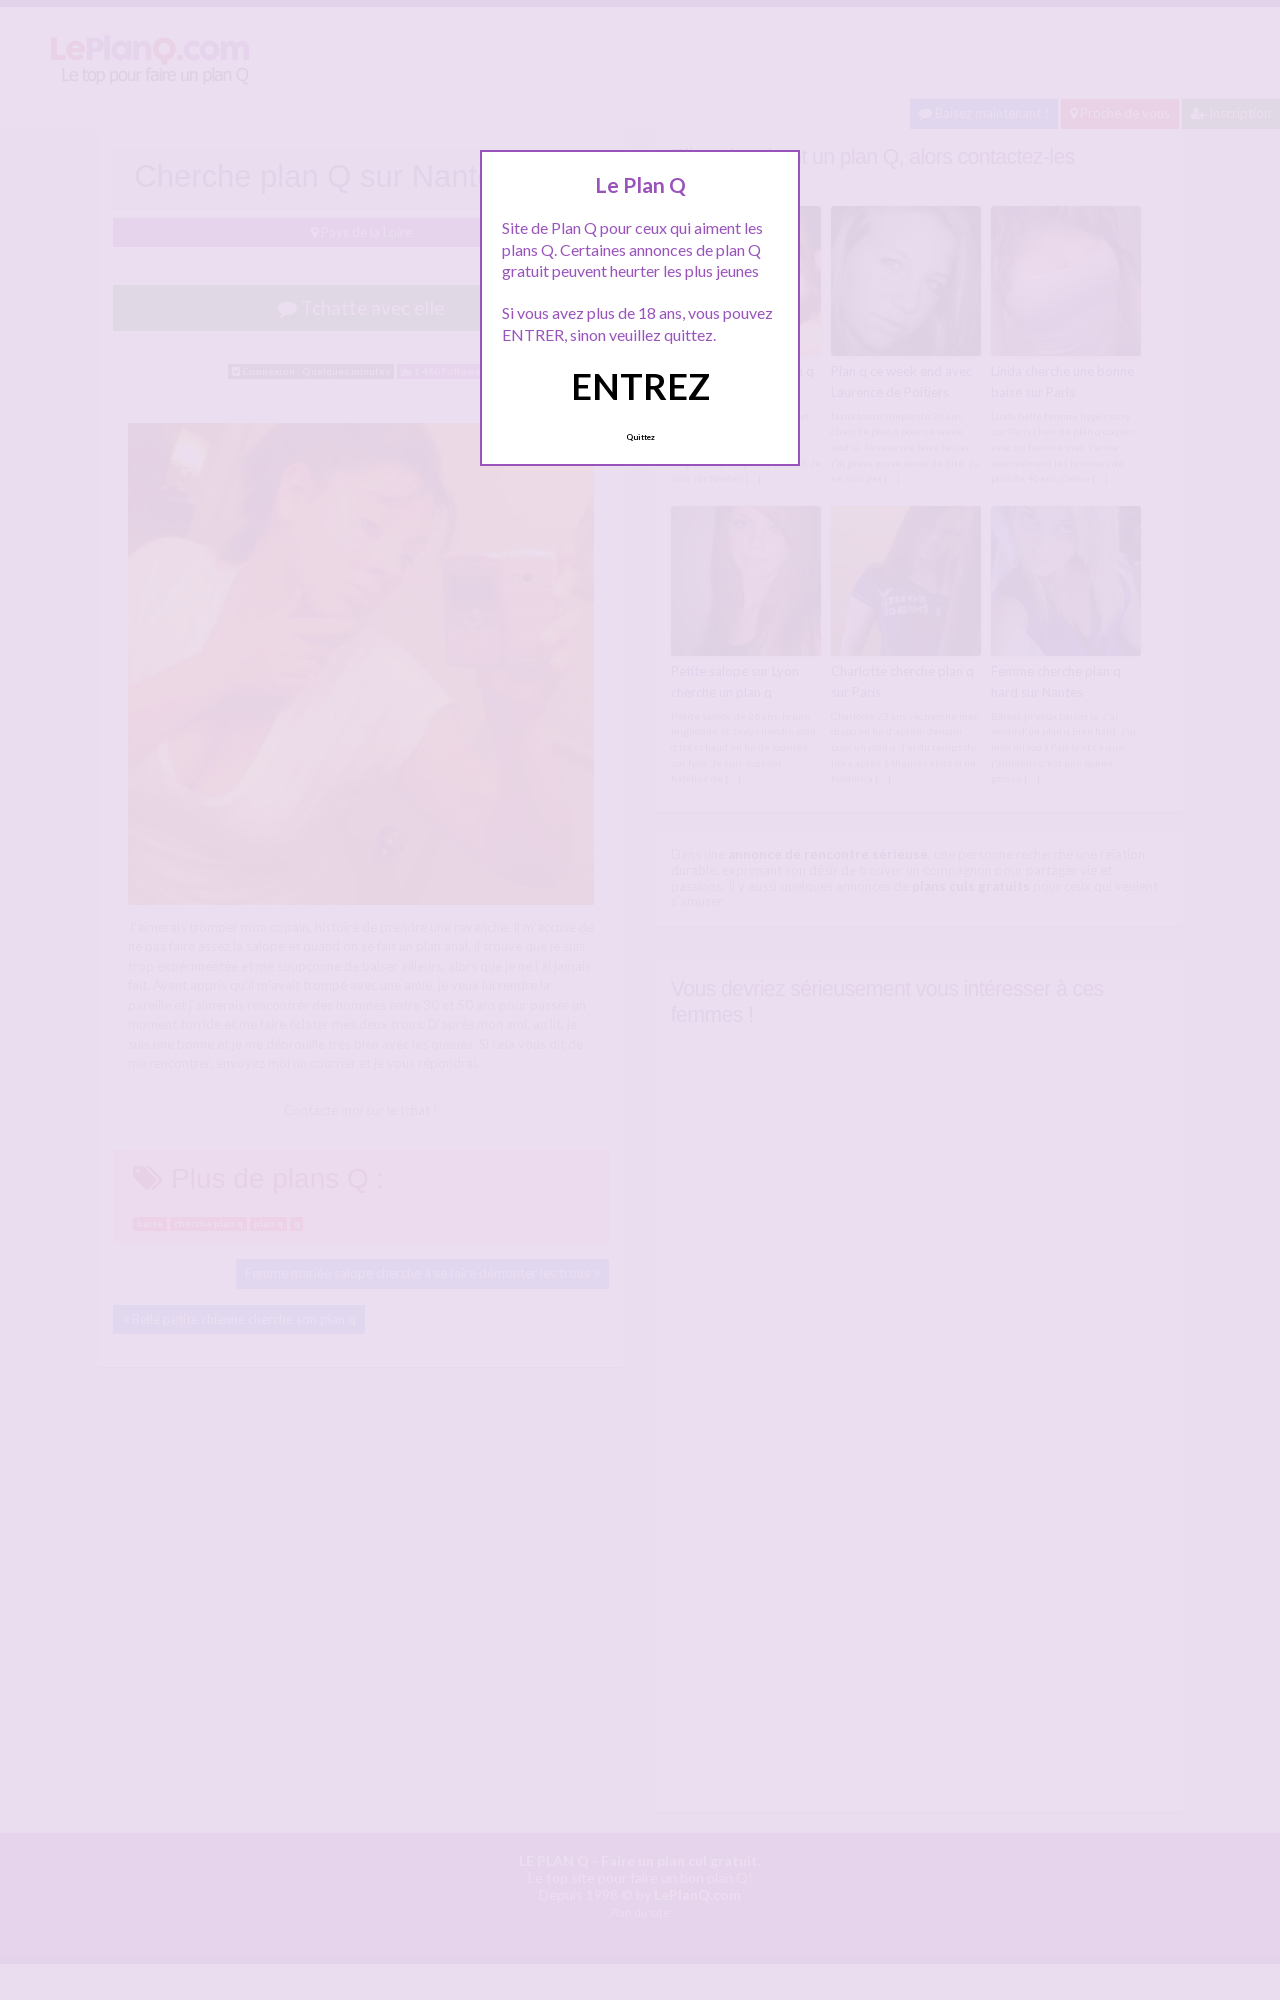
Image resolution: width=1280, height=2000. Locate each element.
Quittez (640, 437)
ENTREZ (640, 386)
